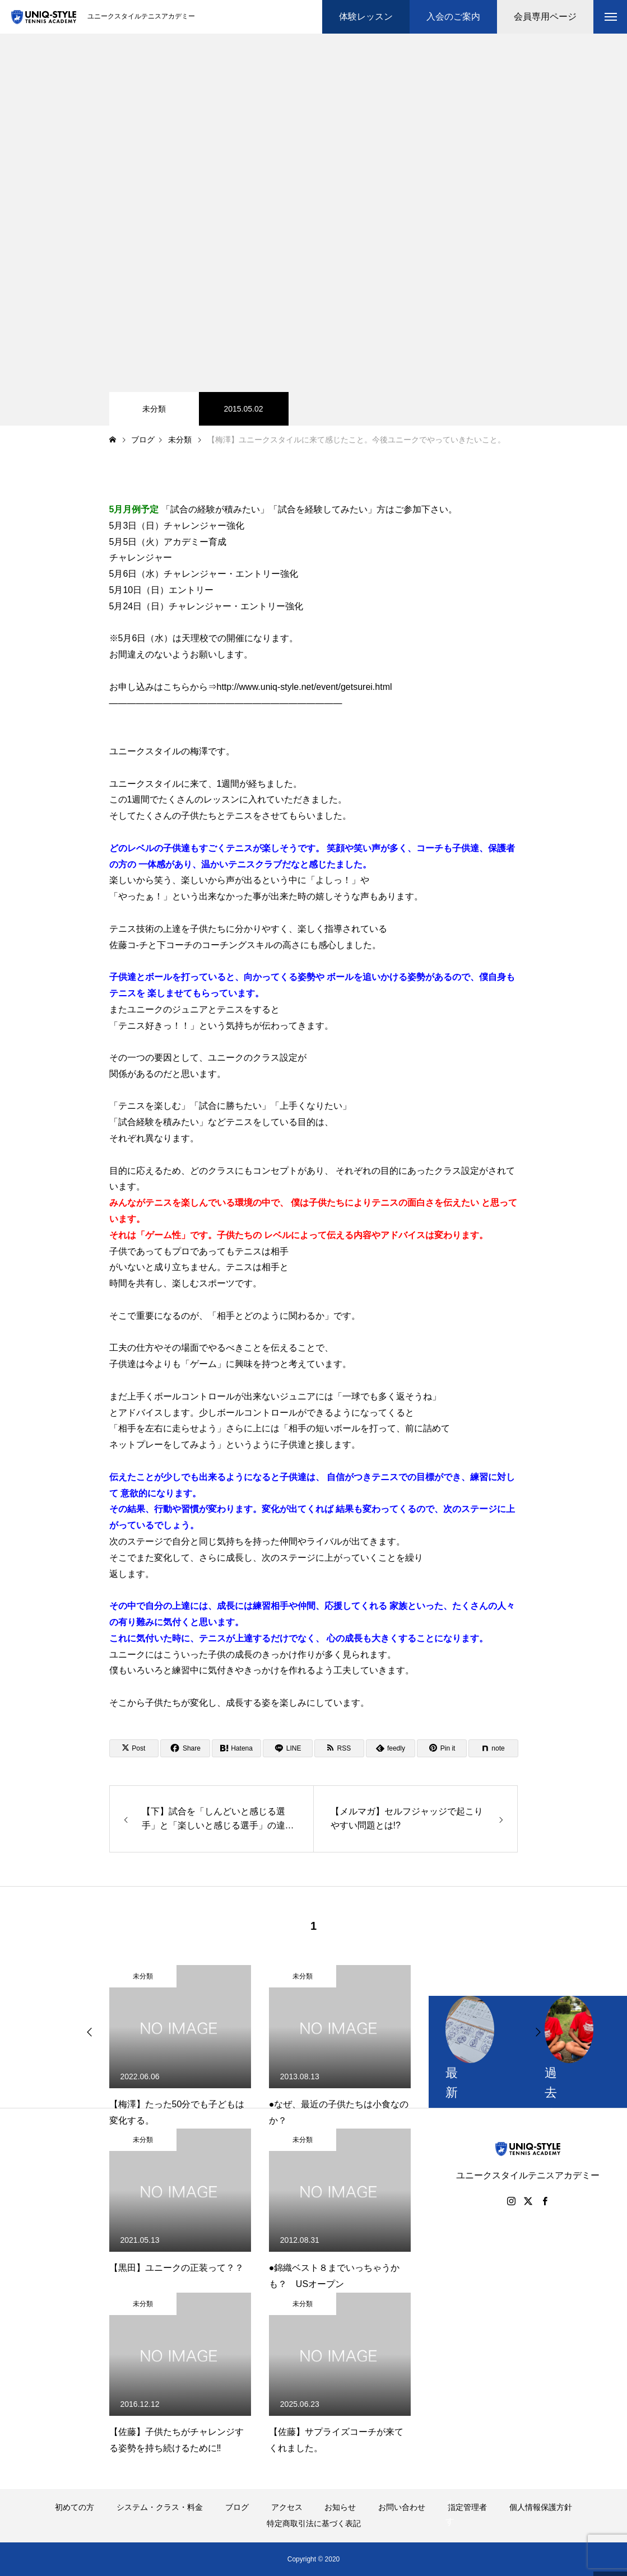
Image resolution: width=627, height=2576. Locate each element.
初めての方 (74, 2507)
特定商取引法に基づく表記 (314, 2523)
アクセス (287, 2507)
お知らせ (340, 2507)
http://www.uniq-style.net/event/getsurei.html (304, 687)
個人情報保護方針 (540, 2507)
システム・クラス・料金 (160, 2507)
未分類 (154, 408)
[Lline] (288, 1748)
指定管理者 (467, 2507)
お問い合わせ (401, 2507)
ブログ (237, 2507)
